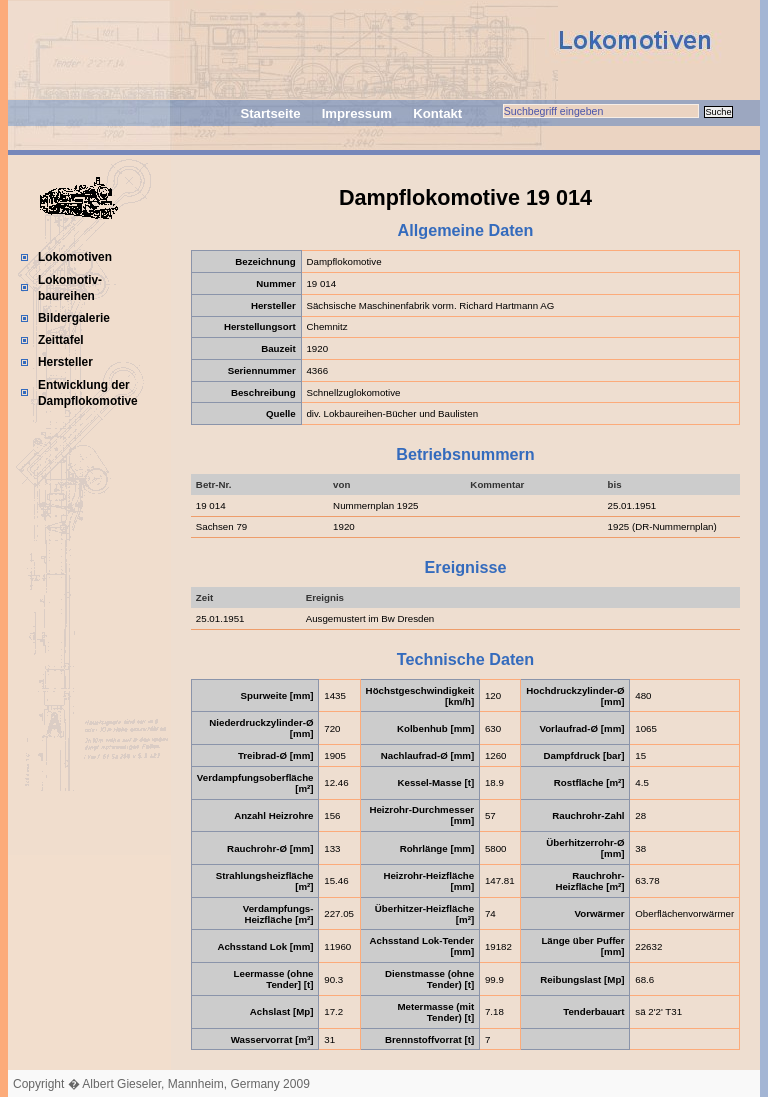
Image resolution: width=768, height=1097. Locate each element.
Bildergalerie (74, 318)
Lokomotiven (75, 257)
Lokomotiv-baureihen (70, 288)
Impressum (357, 113)
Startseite (270, 113)
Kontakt (437, 113)
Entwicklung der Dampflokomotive (88, 393)
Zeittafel (61, 340)
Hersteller (65, 362)
